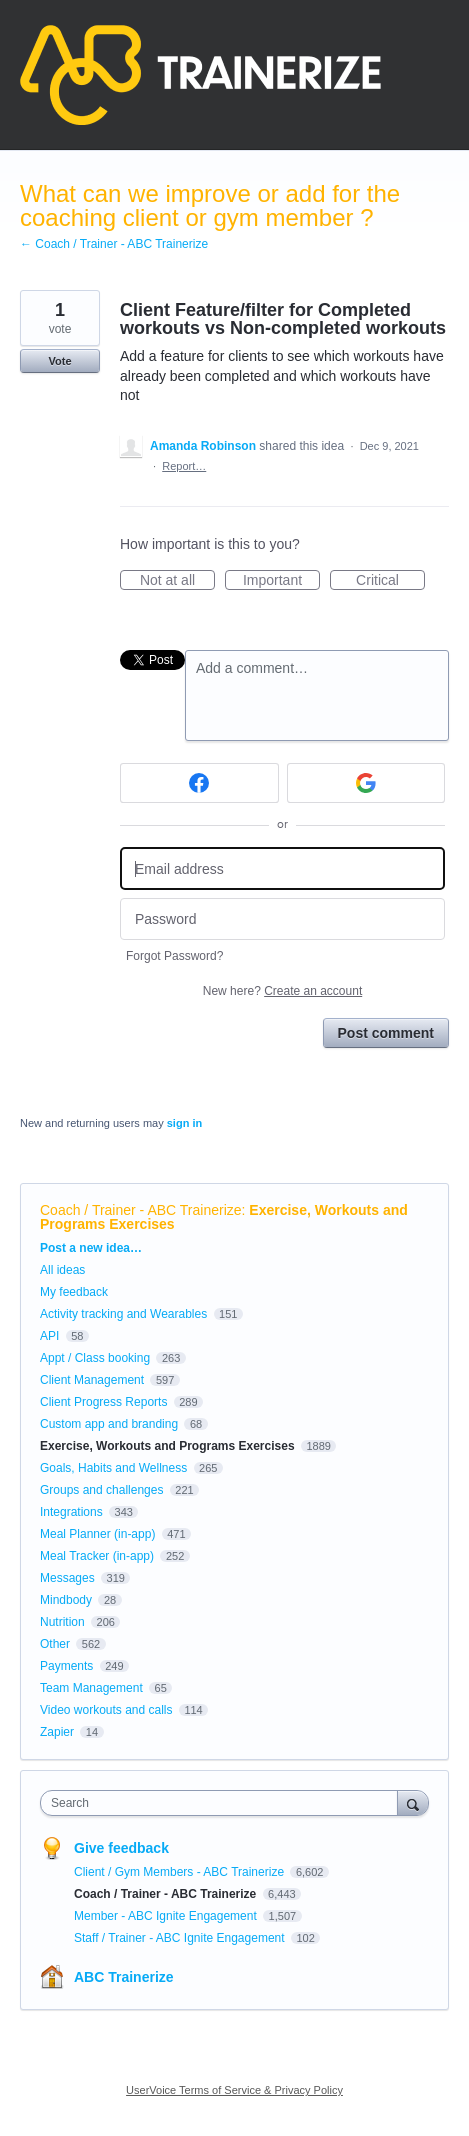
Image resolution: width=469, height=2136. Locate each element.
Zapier (57, 1732)
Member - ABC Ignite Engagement (167, 1916)
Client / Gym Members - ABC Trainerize (180, 1872)
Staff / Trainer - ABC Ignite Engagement (181, 1938)
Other (55, 1644)
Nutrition (62, 1622)
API (49, 1336)
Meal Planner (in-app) (97, 1534)
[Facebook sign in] (199, 783)
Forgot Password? (174, 956)
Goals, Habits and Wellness (113, 1468)
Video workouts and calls (106, 1710)
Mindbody (66, 1600)
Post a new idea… (91, 1248)
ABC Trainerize (124, 1977)
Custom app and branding (109, 1424)
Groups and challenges (101, 1490)
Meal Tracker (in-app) (97, 1556)
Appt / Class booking (95, 1358)
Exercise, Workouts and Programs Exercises (167, 1446)
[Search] (413, 1802)
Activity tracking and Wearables (123, 1314)
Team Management (91, 1688)
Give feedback (121, 1848)
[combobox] (223, 1803)
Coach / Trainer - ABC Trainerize (141, 1210)
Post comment (386, 1033)
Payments (66, 1666)
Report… (184, 466)
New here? (282, 991)
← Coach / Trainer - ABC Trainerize (114, 244)
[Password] (282, 919)
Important (281, 581)
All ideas (62, 1270)
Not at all (177, 581)
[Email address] (282, 868)
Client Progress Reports (103, 1402)
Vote (59, 361)
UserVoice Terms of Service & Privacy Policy (234, 2090)
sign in (184, 1123)
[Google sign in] (366, 783)
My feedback (74, 1292)
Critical (390, 581)
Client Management (92, 1380)
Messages (67, 1578)
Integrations (71, 1512)
